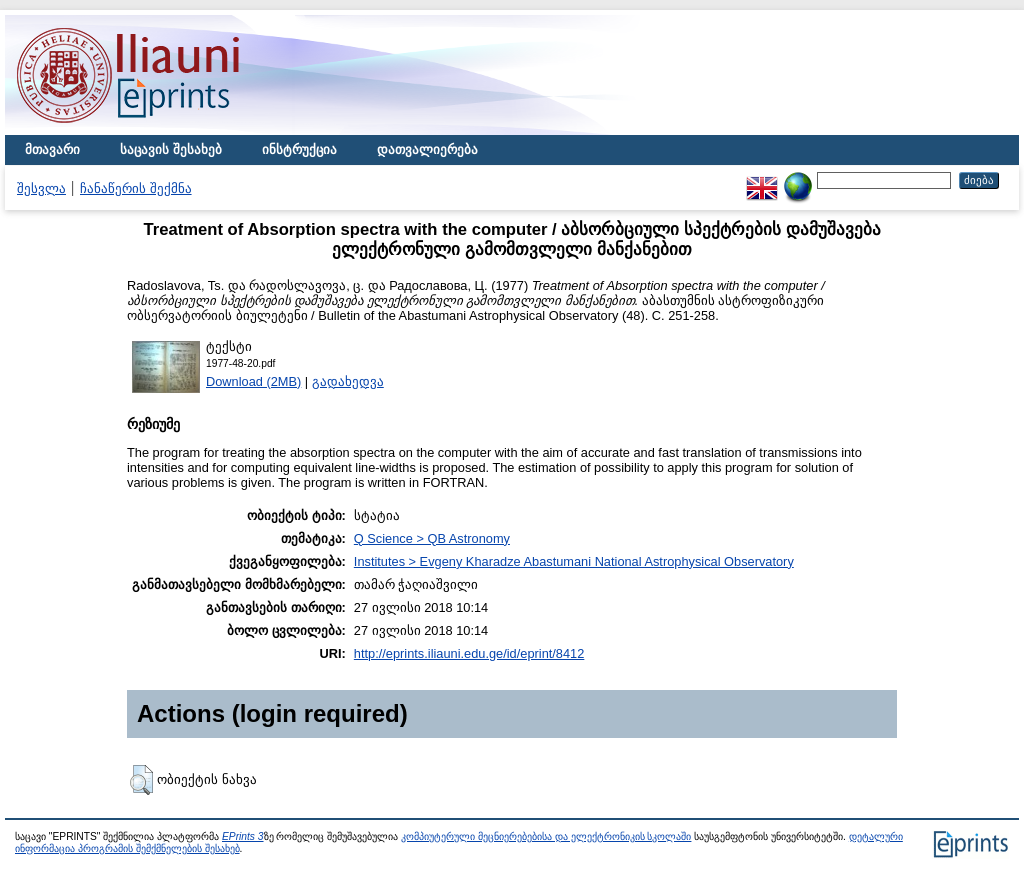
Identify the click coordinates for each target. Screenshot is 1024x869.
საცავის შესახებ (171, 149)
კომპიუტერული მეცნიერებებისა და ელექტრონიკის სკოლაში (546, 836)
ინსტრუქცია (299, 149)
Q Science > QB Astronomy (432, 538)
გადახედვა (348, 381)
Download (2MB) (253, 381)
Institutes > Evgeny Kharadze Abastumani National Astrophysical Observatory (574, 561)
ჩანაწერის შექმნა (136, 188)
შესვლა (41, 188)
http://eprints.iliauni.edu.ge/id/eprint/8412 (469, 653)
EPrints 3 (243, 836)
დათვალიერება (427, 149)
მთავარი (52, 149)
